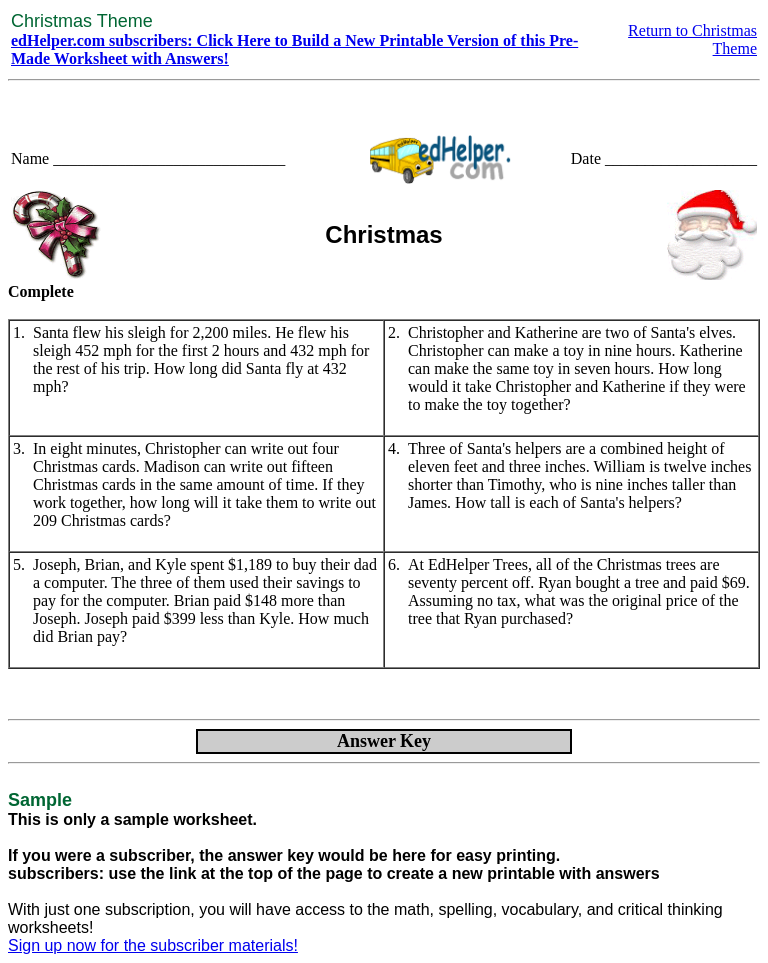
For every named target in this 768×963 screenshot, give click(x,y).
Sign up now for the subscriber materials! (153, 945)
